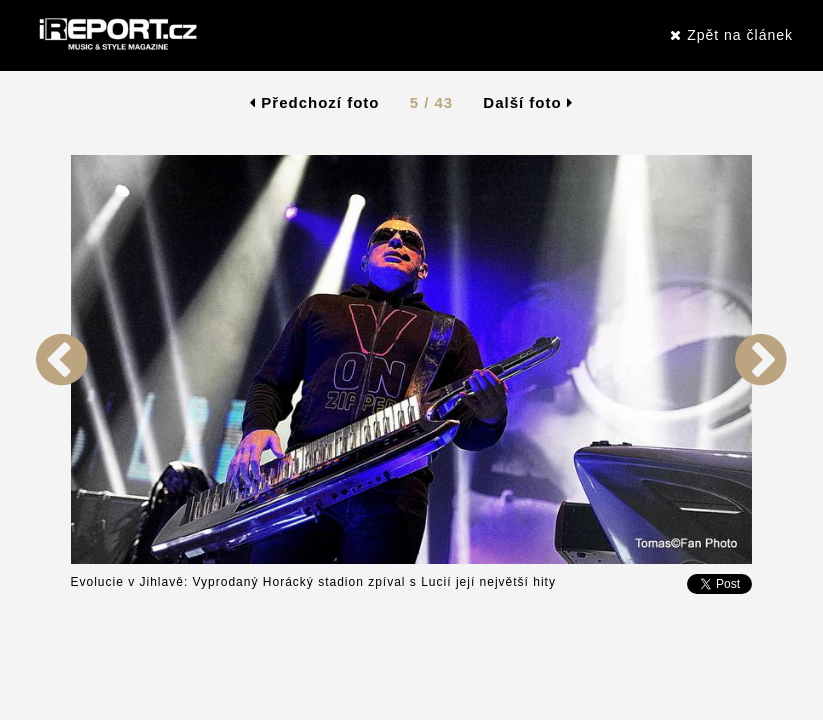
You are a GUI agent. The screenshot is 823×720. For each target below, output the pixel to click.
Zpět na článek (731, 35)
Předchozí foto (314, 102)
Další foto (528, 102)
